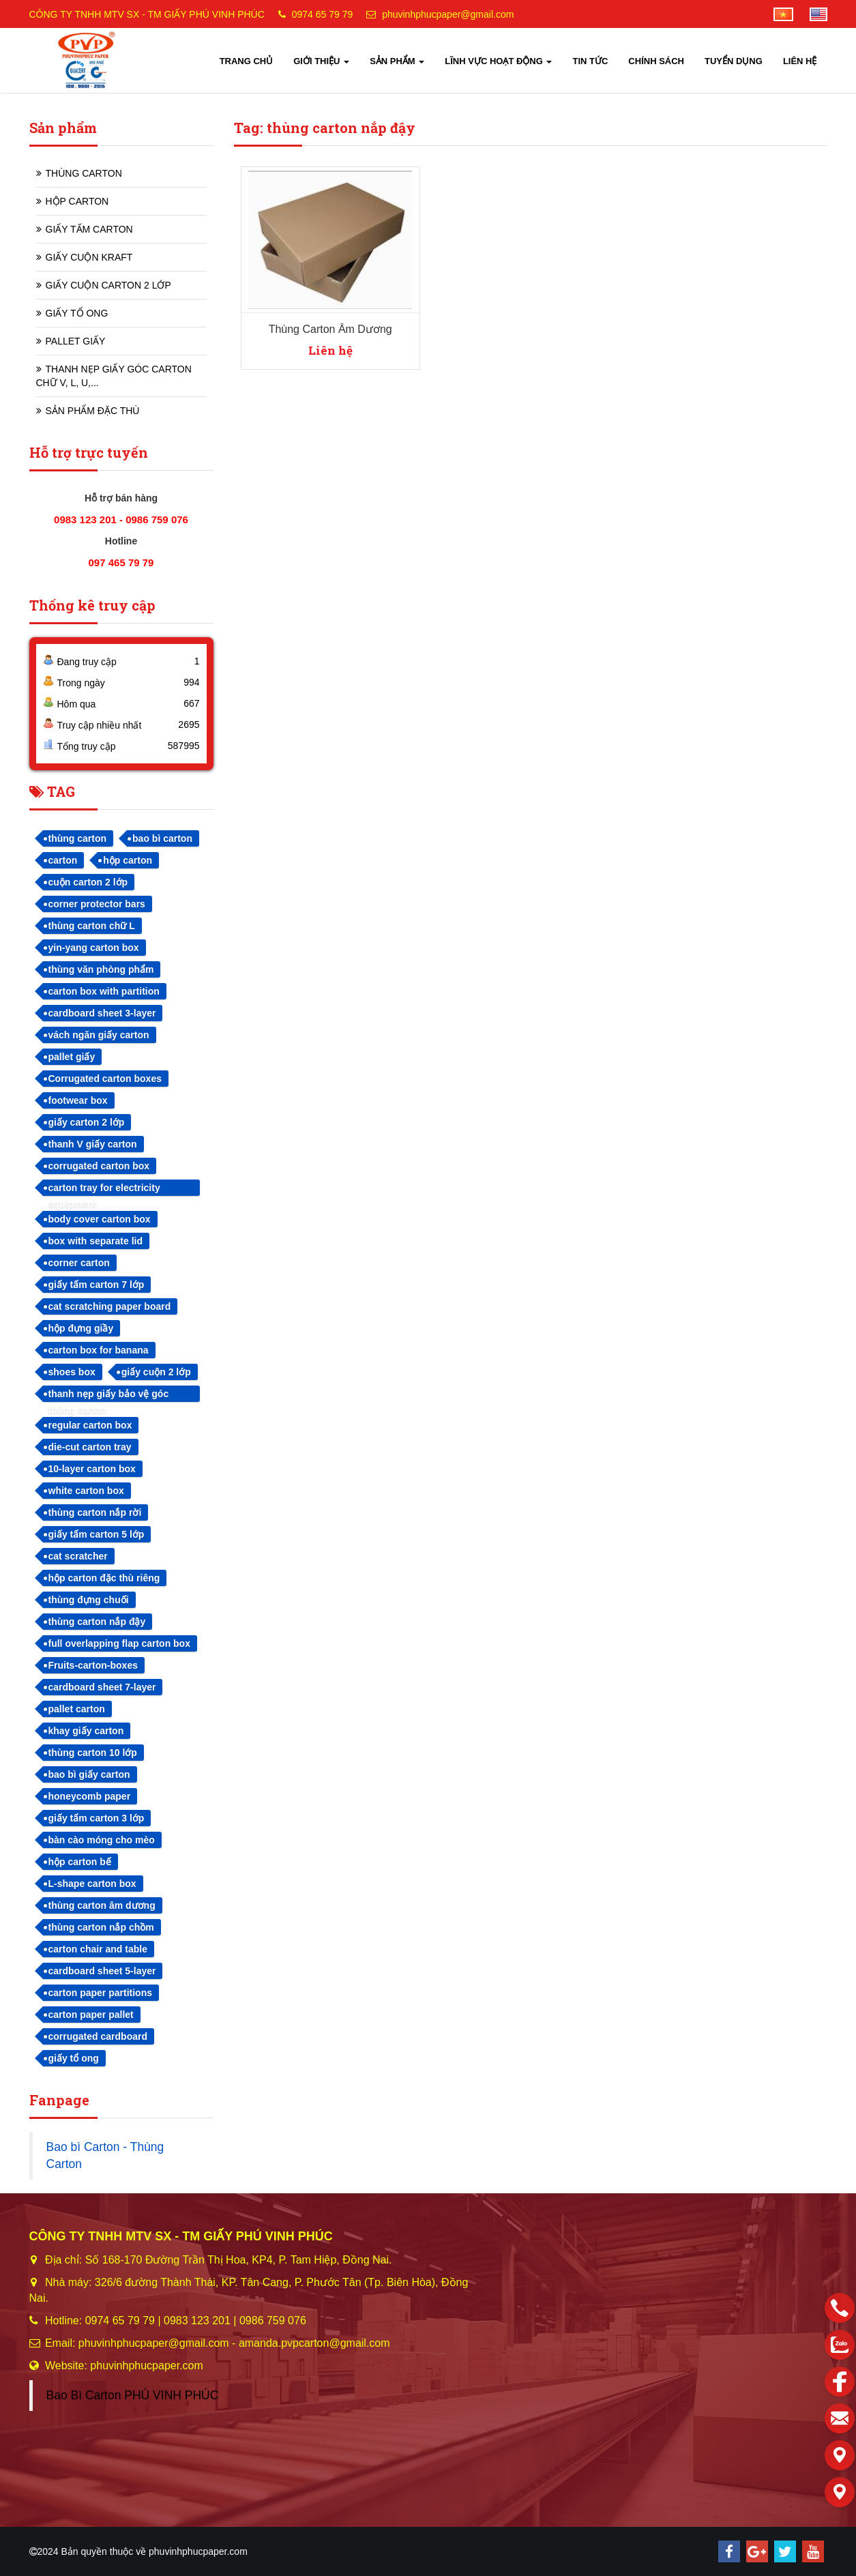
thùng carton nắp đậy (97, 1621)
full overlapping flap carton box (119, 1643)
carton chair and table (97, 1949)
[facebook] (840, 2382)
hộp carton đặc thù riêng (104, 1577)
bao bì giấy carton (89, 1774)
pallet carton (76, 1708)
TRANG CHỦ (247, 61)
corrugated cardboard (97, 2036)
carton (63, 860)
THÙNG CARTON (84, 173)
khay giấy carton (86, 1730)
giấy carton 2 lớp (86, 1122)
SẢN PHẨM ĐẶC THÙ (93, 410)
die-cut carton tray (90, 1446)
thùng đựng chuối (88, 1599)
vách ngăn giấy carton (98, 1034)
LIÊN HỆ (800, 61)
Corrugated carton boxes (105, 1078)
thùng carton (77, 838)
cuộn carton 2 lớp (88, 882)
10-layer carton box (92, 1468)
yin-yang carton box (93, 947)
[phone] (840, 2308)
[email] (840, 2418)
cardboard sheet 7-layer (102, 1687)
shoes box (71, 1371)
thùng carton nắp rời (95, 1512)
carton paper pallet (91, 2014)
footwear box (78, 1100)
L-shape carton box (92, 1883)
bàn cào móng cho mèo (101, 1839)
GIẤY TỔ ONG (77, 313)
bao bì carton (162, 838)
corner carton (79, 1262)
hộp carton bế (79, 1861)
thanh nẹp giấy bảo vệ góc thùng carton (108, 1395)
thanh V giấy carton (92, 1144)
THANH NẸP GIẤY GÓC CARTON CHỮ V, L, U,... (114, 376)
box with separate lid (95, 1240)
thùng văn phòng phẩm (101, 969)
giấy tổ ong (73, 2058)
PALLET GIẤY (76, 341)
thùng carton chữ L (91, 925)
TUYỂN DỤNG (734, 61)
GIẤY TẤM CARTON (89, 229)
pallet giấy (71, 1056)
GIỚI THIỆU (321, 61)
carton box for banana (98, 1350)
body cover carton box (99, 1219)
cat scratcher (78, 1556)
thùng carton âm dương (102, 1905)
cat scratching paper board (109, 1306)
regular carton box (90, 1425)
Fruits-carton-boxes (93, 1665)
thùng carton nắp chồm (101, 1927)
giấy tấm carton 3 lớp (96, 1818)
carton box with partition (104, 991)
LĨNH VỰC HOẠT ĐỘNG (498, 61)
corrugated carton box (99, 1165)
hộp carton (127, 860)
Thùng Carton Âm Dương (330, 329)
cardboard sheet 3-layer (102, 1013)
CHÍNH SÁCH (656, 61)
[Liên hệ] (840, 2455)
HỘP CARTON (77, 201)
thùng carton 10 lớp (92, 1752)
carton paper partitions (100, 1992)
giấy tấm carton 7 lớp (96, 1284)
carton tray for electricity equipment (104, 1189)
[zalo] (840, 2345)
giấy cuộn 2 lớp (156, 1371)
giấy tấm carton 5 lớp (96, 1534)
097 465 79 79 (121, 562)
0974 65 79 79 (322, 14)
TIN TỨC (590, 61)
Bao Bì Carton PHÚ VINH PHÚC (132, 2395)
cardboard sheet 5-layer (102, 1970)
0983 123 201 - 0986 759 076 (121, 519)
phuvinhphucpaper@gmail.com (448, 14)
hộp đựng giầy (81, 1328)
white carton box (86, 1490)
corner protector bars (96, 903)
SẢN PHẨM (397, 61)
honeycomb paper (89, 1796)
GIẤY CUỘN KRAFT (89, 257)
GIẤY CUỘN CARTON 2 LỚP (108, 285)
